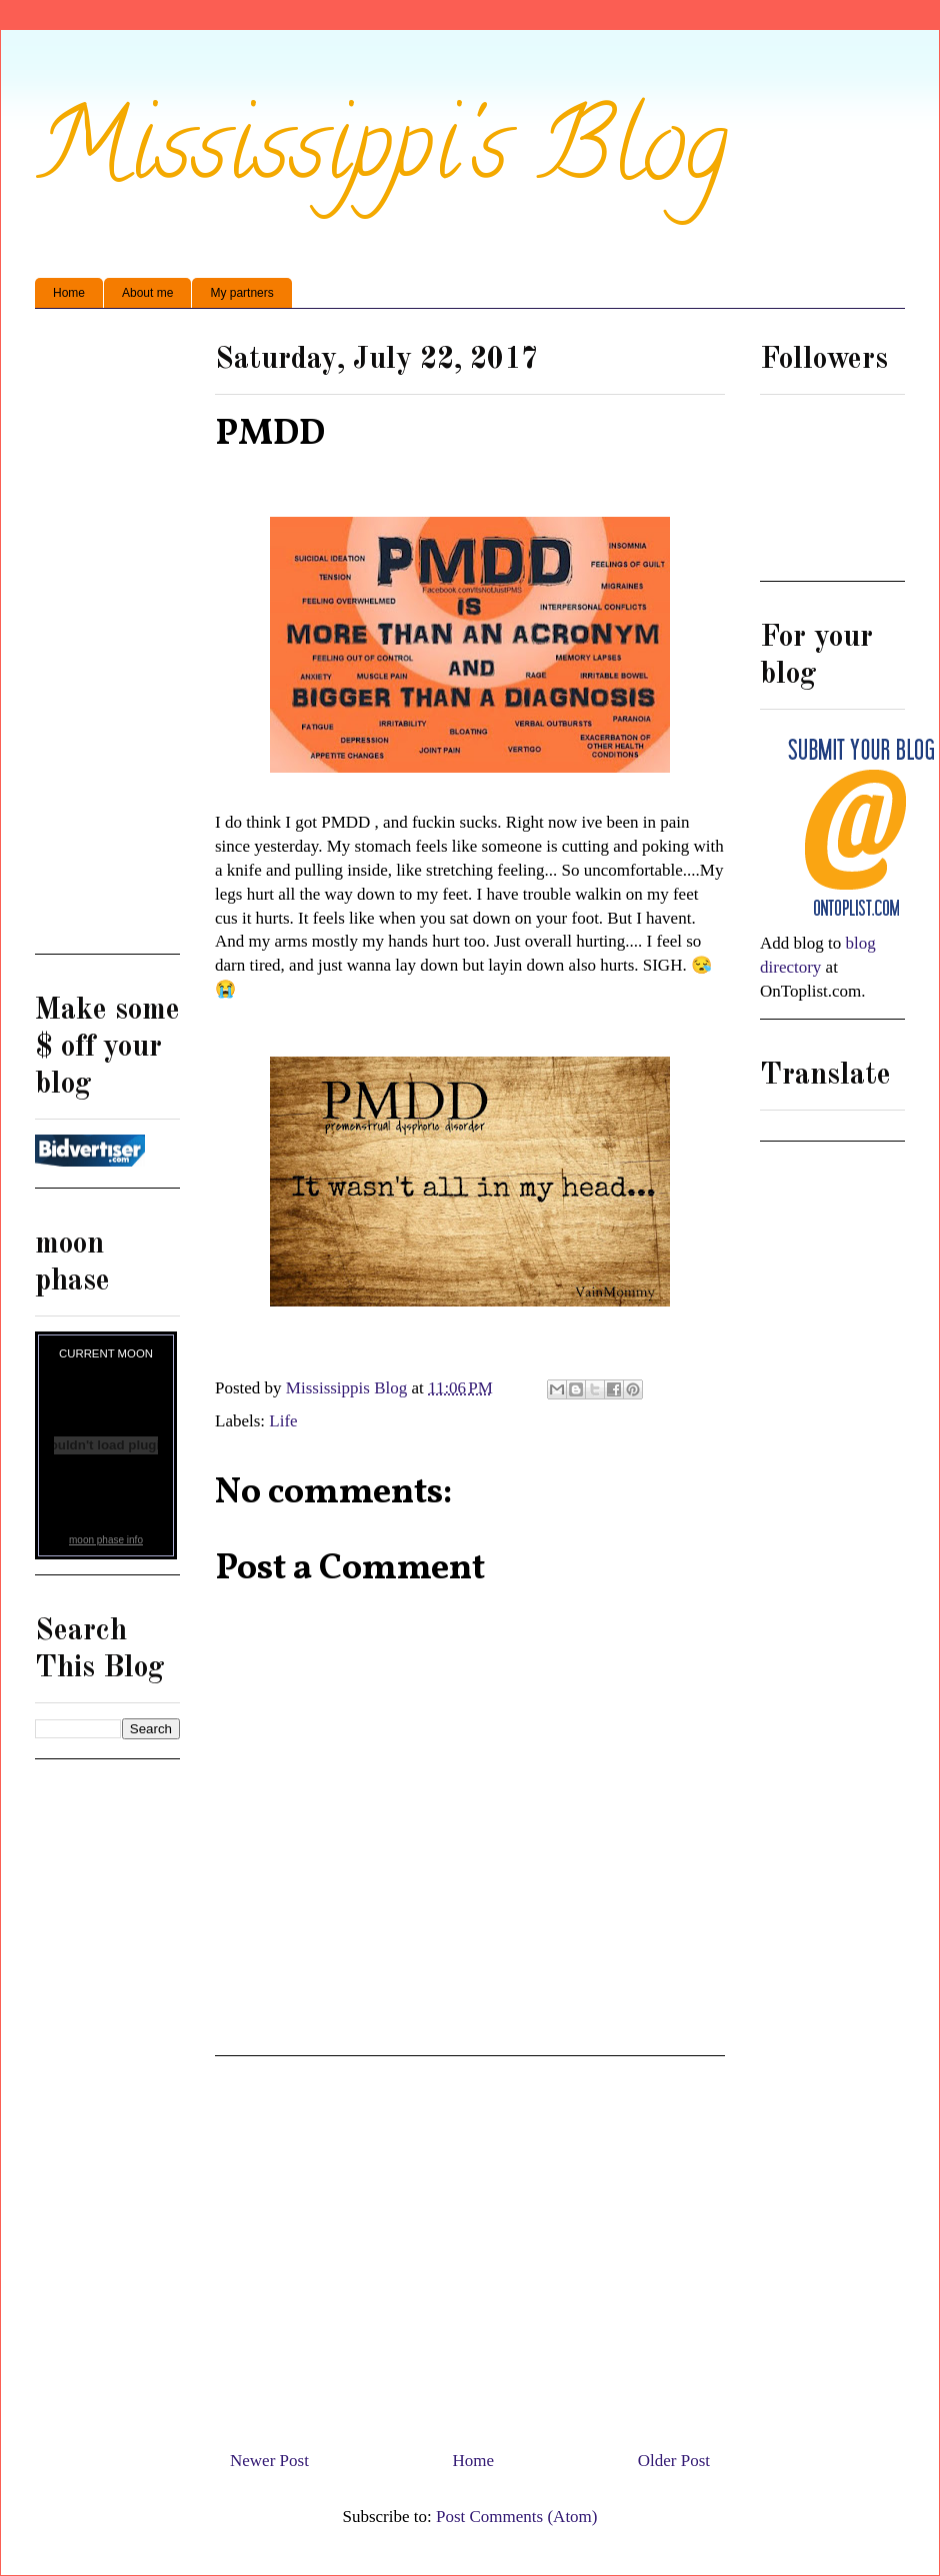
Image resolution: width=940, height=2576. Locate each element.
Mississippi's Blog (381, 156)
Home (69, 293)
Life (283, 1420)
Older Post (674, 2460)
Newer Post (269, 2460)
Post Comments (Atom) (517, 2516)
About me (147, 293)
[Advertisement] (470, 2245)
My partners (241, 293)
